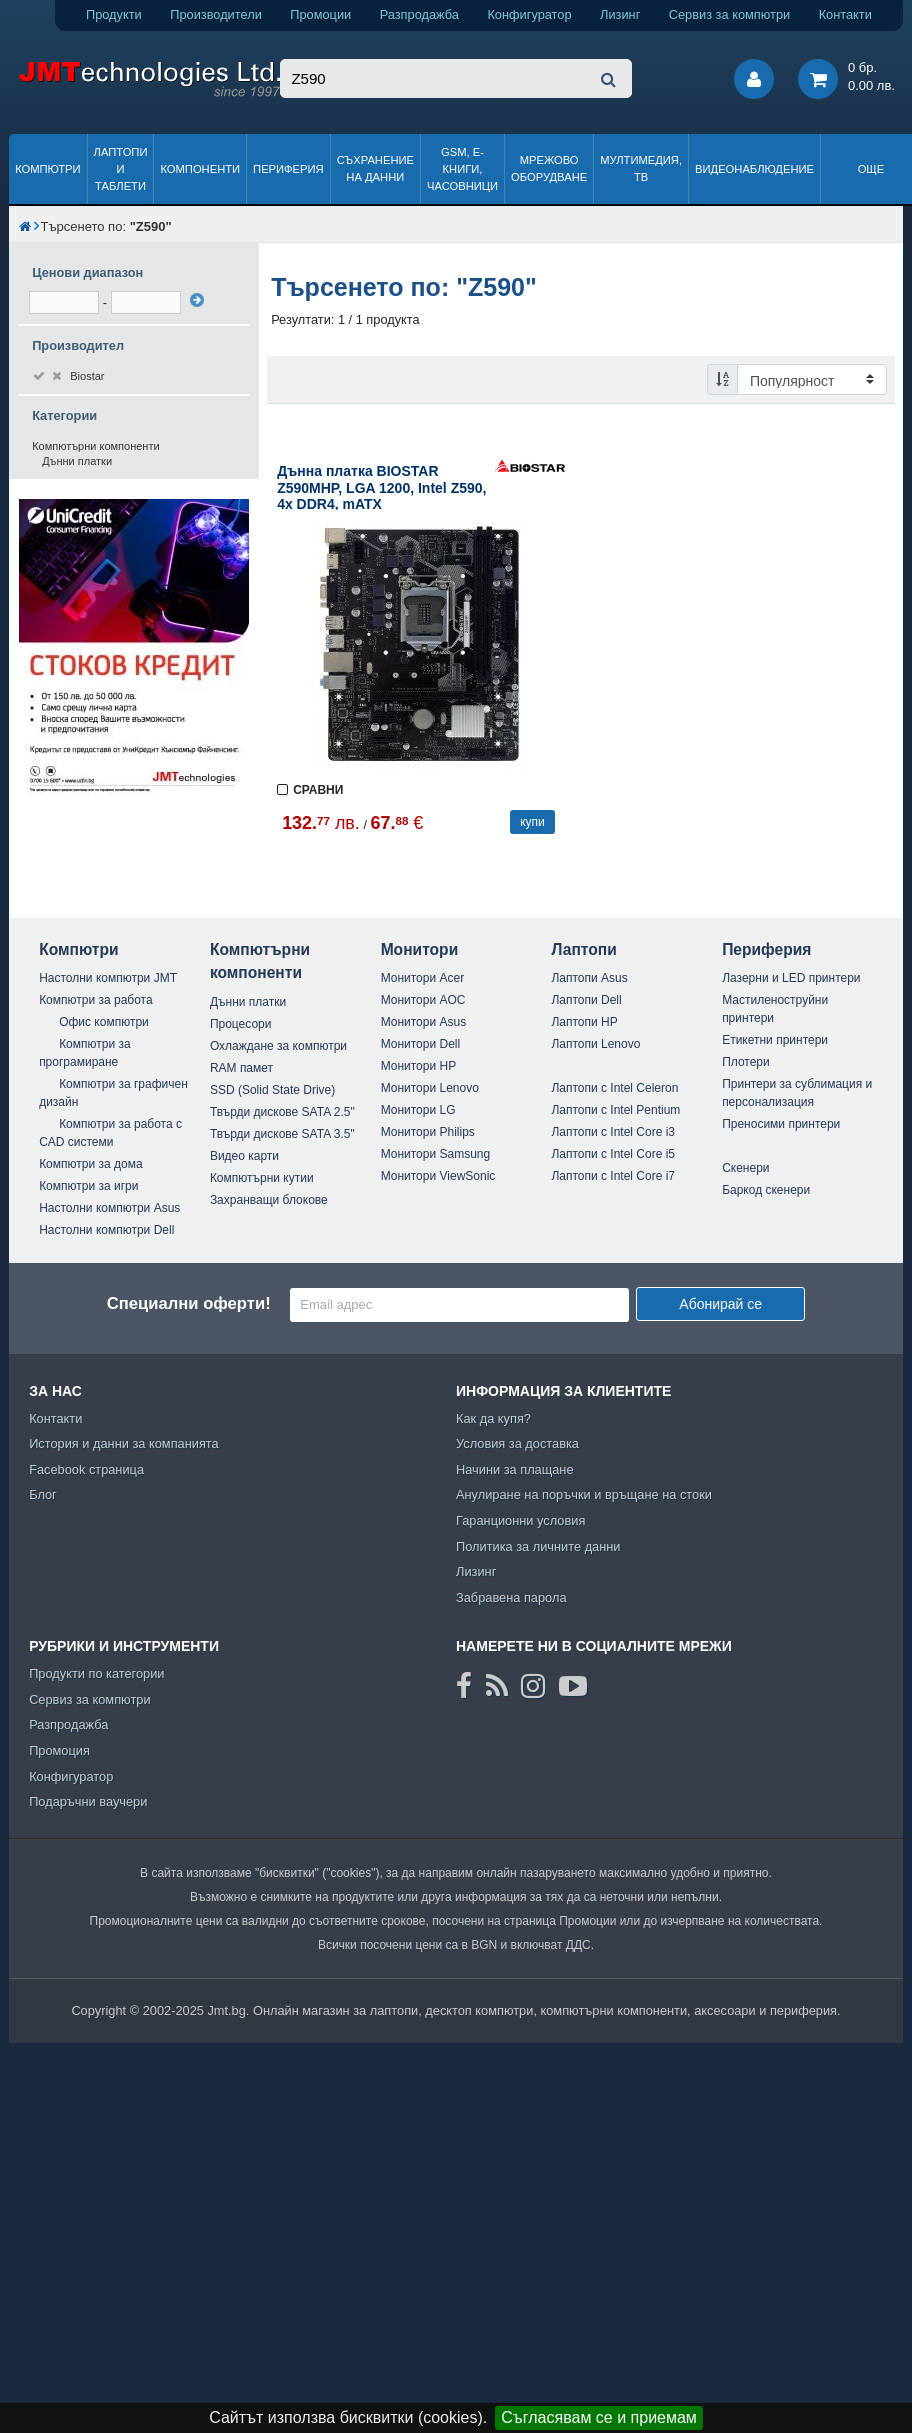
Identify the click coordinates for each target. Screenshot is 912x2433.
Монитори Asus (424, 1022)
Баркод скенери (766, 1190)
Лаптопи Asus (589, 978)
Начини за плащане (515, 1469)
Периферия (288, 169)
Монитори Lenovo (430, 1088)
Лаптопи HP (584, 1022)
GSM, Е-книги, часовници (462, 169)
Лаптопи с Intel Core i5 (613, 1154)
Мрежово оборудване (549, 168)
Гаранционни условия (520, 1520)
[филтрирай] (197, 300)
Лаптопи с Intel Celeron (614, 1088)
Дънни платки (77, 461)
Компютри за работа (96, 1000)
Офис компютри (104, 1022)
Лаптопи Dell (586, 1000)
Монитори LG (418, 1110)
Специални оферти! (189, 1303)
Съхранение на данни (375, 168)
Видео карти (244, 1156)
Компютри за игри (88, 1186)
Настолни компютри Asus (109, 1208)
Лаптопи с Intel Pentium (615, 1110)
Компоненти (200, 169)
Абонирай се (720, 1304)
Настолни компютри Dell (106, 1230)
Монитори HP (419, 1066)
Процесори (241, 1024)
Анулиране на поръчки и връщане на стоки (584, 1494)
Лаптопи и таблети (121, 169)
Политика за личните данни (538, 1546)
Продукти (114, 14)
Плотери (746, 1062)
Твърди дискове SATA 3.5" (282, 1134)
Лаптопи (583, 949)
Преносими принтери (781, 1124)
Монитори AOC (423, 1000)
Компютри (47, 169)
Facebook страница (86, 1469)
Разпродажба (419, 14)
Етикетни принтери (775, 1040)
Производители (216, 14)
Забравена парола (511, 1597)
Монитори (420, 949)
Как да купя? (493, 1418)
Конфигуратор (529, 14)
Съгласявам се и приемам (599, 2417)
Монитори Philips (428, 1132)
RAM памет (241, 1068)
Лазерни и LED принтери (791, 978)
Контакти (845, 14)
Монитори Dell (421, 1044)
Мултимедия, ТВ (641, 168)
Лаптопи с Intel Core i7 (613, 1176)
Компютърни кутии (262, 1178)
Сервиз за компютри (729, 14)
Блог (43, 1494)
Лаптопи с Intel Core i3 (613, 1132)
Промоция (59, 1750)
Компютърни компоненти (96, 446)
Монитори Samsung (436, 1154)
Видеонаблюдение (754, 169)
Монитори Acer (423, 978)
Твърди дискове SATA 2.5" (282, 1112)
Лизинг (620, 14)
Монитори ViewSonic (438, 1176)
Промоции (320, 14)
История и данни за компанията (124, 1443)
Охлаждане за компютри (278, 1046)
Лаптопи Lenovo (595, 1044)
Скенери (745, 1168)
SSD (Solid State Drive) (272, 1090)
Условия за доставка (517, 1443)
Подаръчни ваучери (88, 1801)
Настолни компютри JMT (108, 978)
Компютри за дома (90, 1164)
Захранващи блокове (269, 1200)
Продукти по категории (96, 1673)
